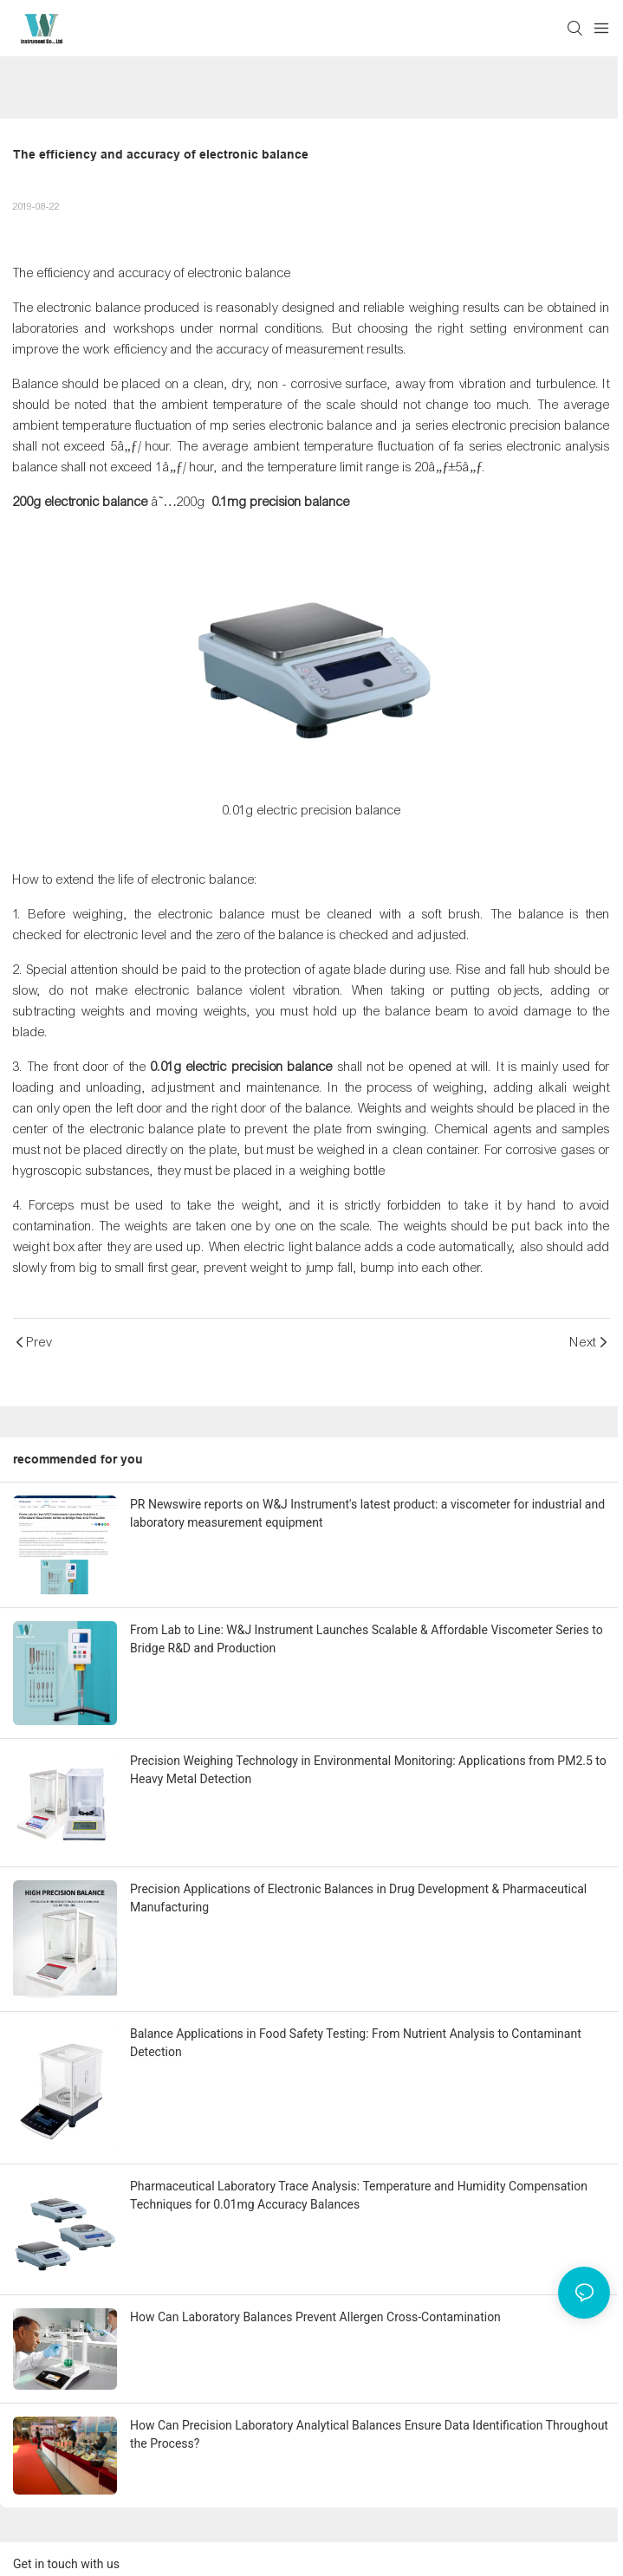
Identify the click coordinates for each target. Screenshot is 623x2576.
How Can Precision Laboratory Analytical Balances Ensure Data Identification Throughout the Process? (369, 2434)
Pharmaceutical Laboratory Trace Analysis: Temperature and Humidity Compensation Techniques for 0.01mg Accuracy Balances (358, 2195)
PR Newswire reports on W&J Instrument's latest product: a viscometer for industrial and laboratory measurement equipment (367, 1513)
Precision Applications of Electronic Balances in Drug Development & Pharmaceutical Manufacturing (358, 1898)
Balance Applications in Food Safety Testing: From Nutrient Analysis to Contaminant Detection (355, 2043)
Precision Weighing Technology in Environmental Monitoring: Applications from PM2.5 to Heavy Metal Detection (368, 1770)
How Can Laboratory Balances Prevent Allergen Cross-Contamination (315, 2317)
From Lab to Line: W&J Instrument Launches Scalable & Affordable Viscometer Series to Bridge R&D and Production (366, 1639)
